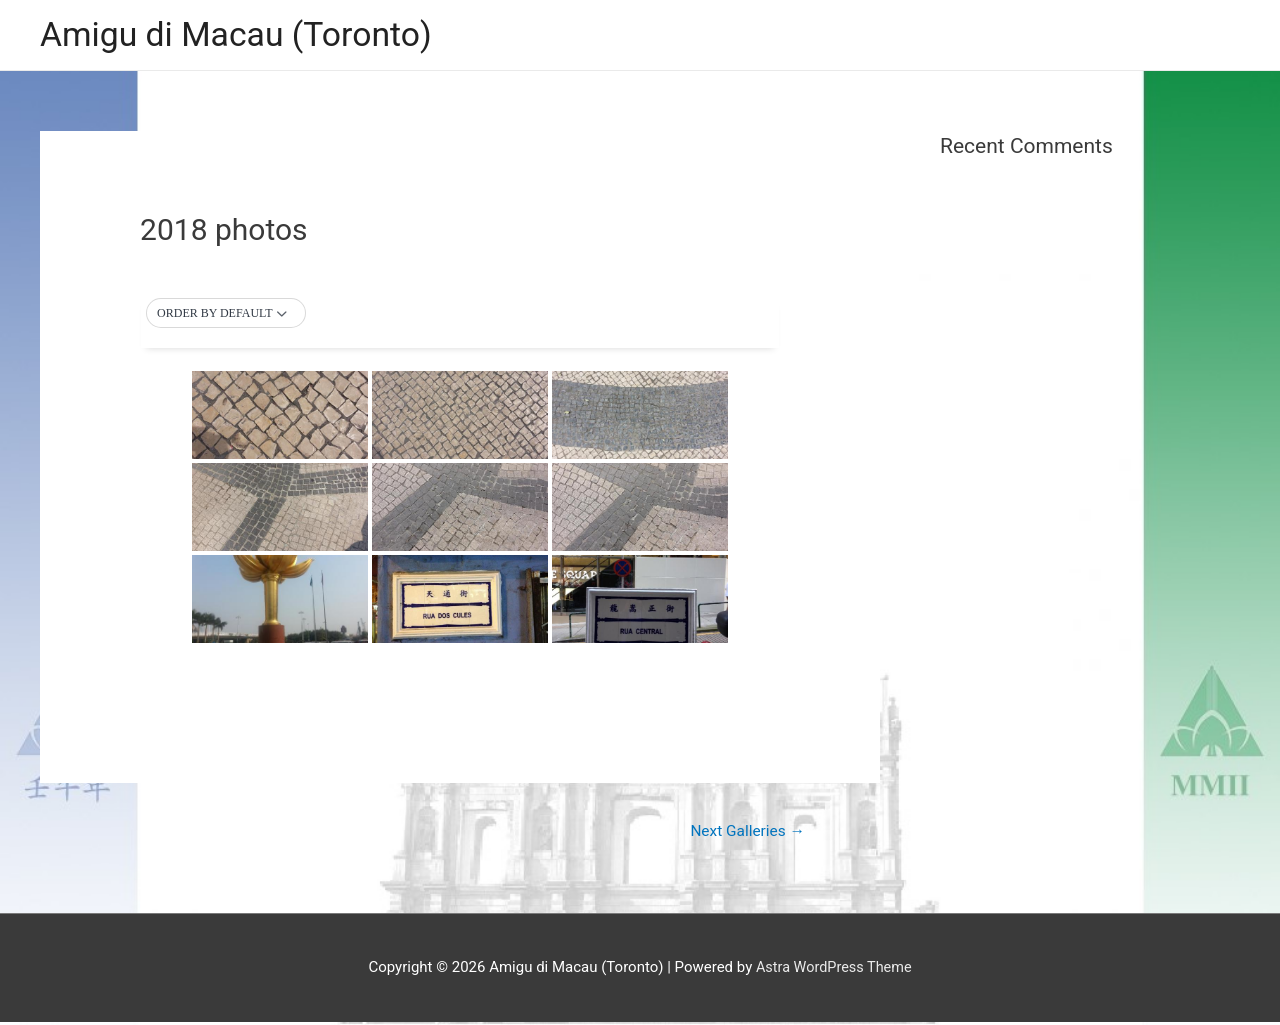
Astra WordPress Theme (834, 970)
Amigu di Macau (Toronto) (243, 35)
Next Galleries (744, 833)
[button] (225, 315)
